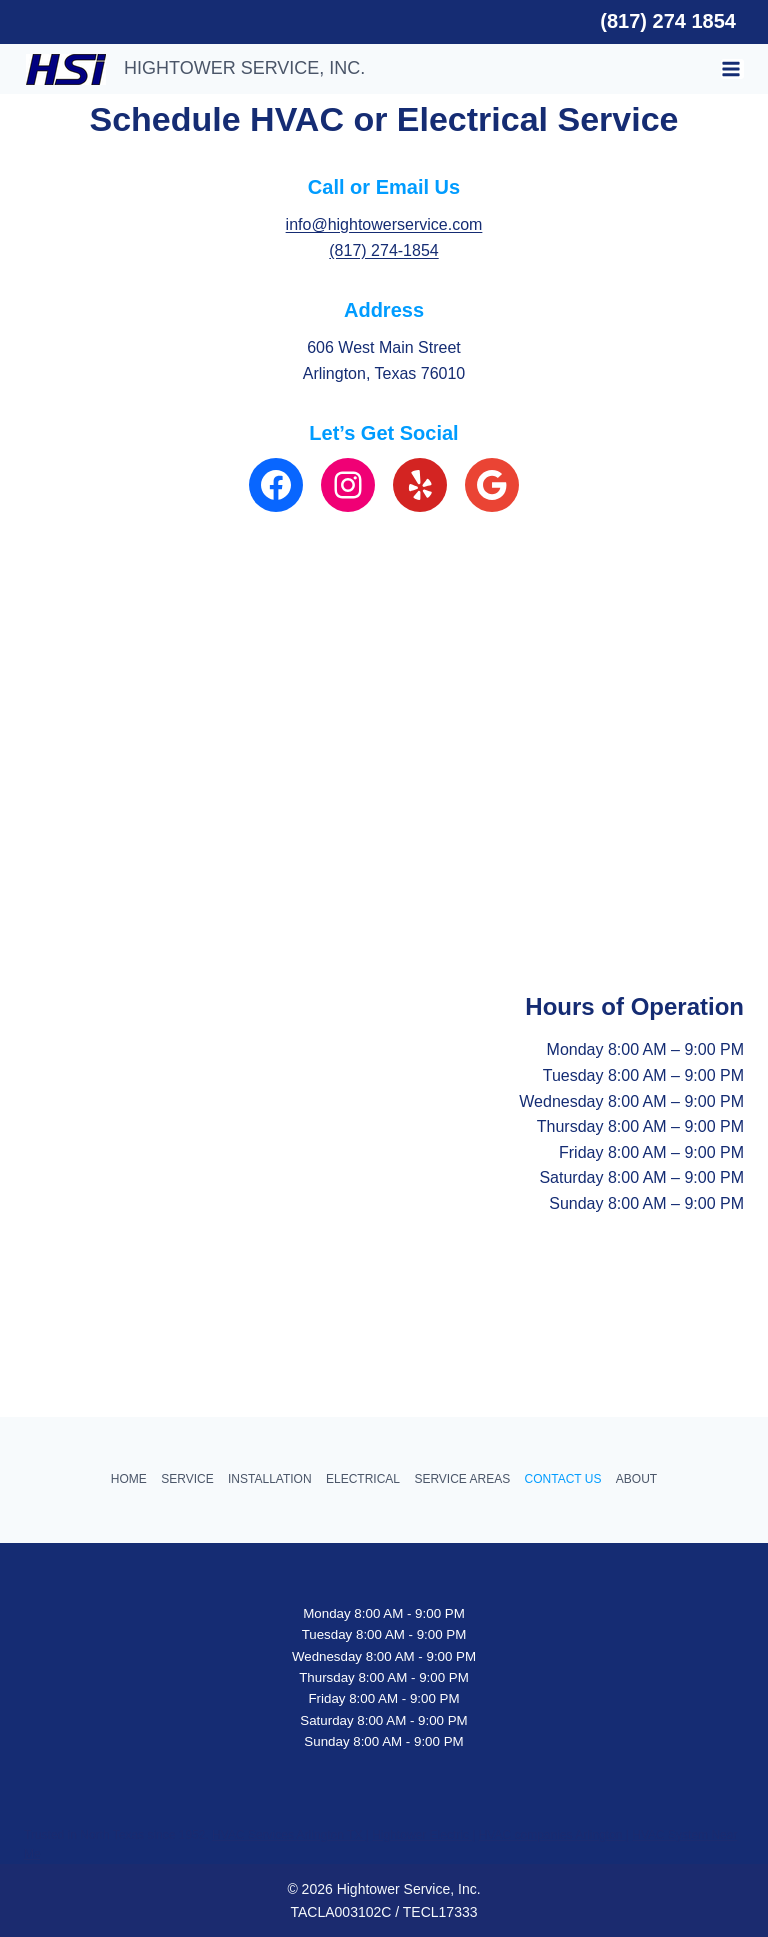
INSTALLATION (270, 1479)
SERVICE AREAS (462, 1479)
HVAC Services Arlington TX (289, 1835)
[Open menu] (732, 69)
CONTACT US (563, 1479)
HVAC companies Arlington (552, 1835)
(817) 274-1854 (383, 250)
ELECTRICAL (363, 1479)
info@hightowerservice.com (384, 224)
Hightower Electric (422, 1835)
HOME (129, 1479)
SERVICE (187, 1479)
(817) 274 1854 (668, 21)
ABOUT (636, 1479)
